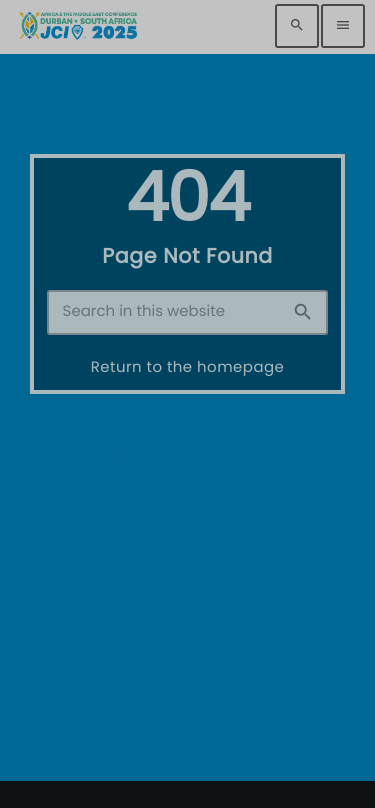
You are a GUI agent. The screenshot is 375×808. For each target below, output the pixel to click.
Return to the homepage (188, 367)
